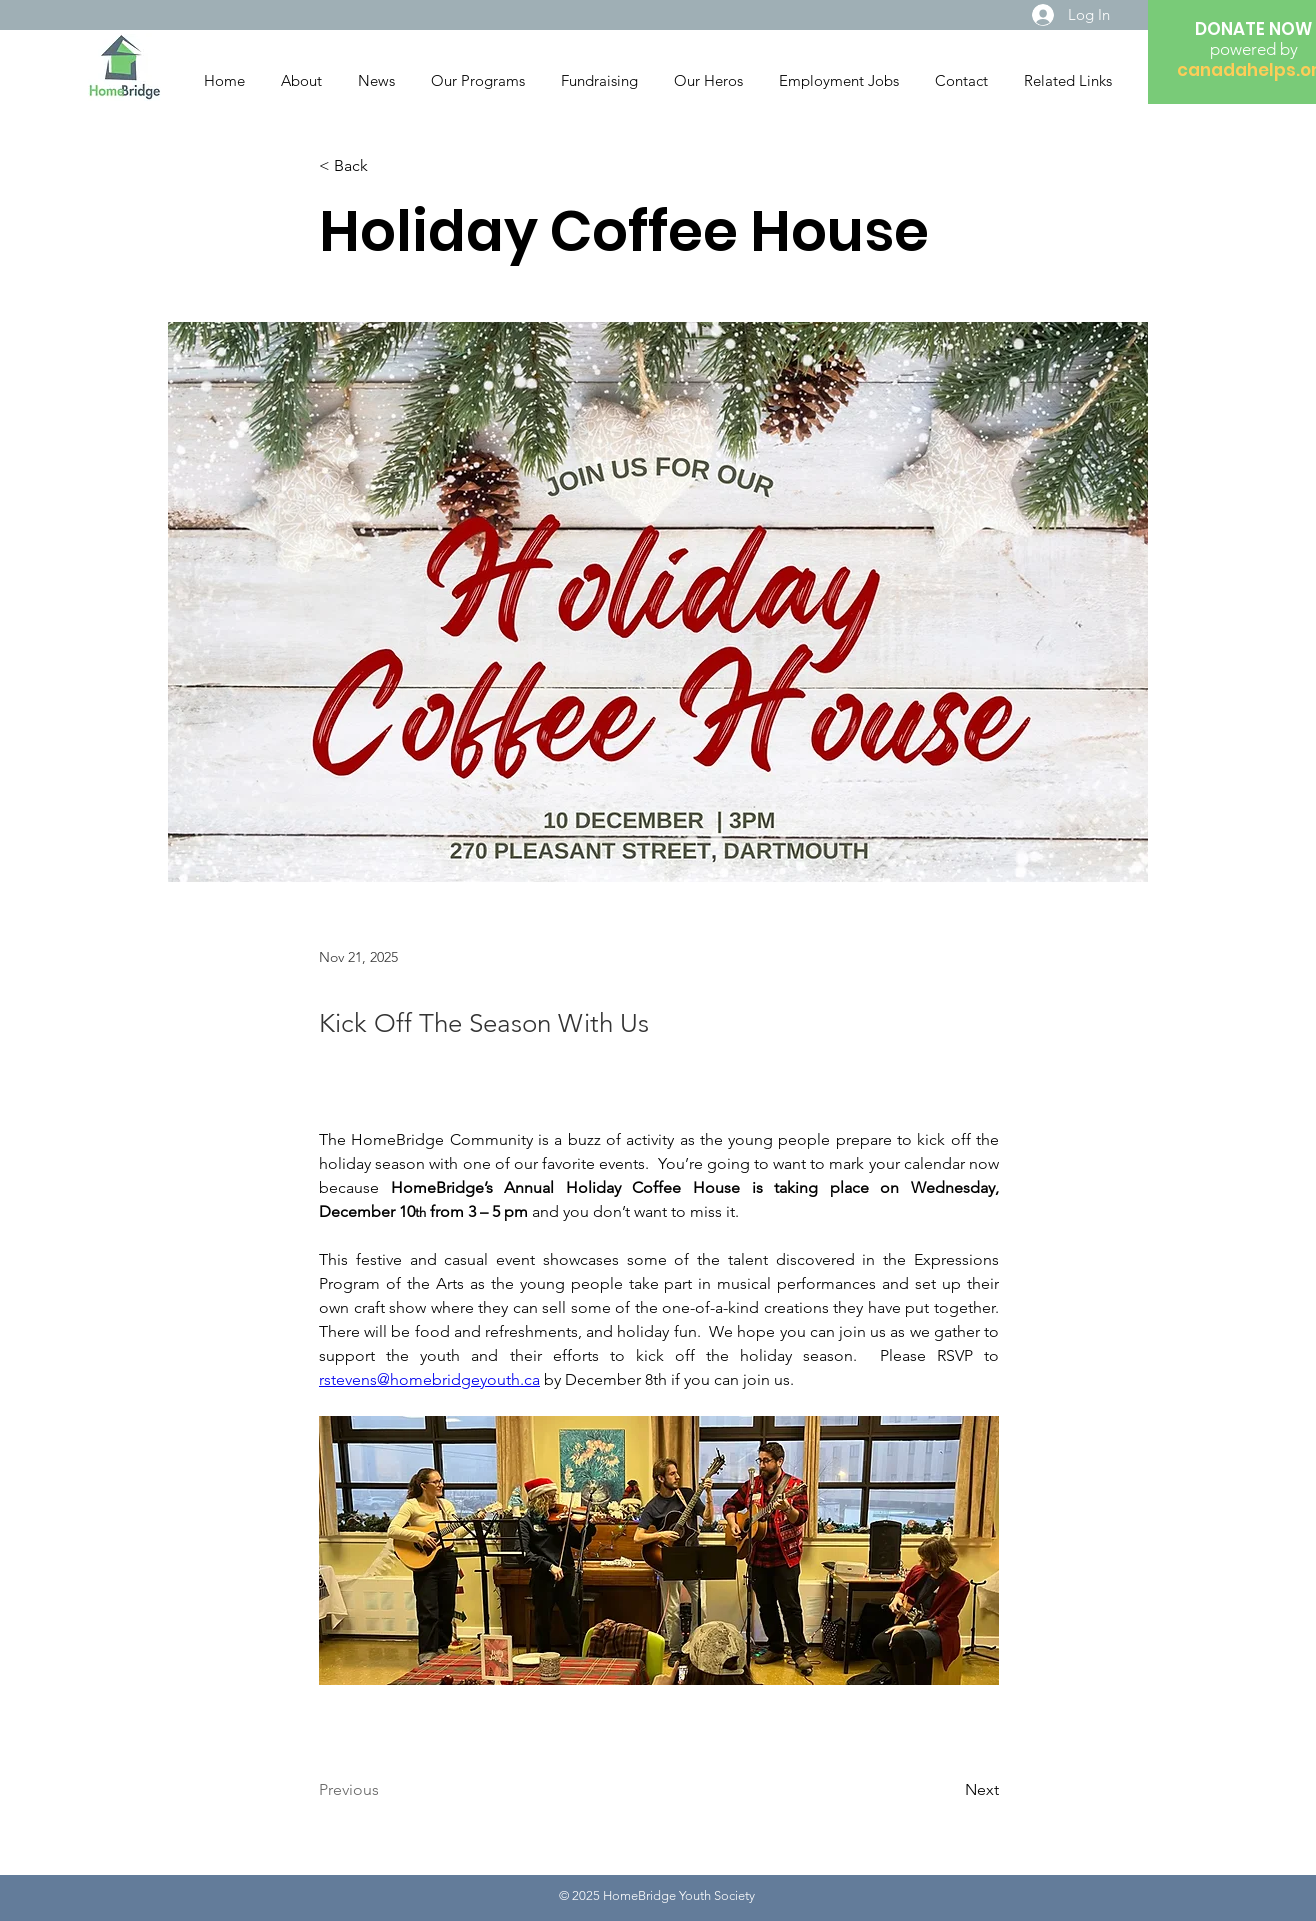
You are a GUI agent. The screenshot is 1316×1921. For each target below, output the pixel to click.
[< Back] (385, 166)
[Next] (949, 1790)
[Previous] (385, 1790)
